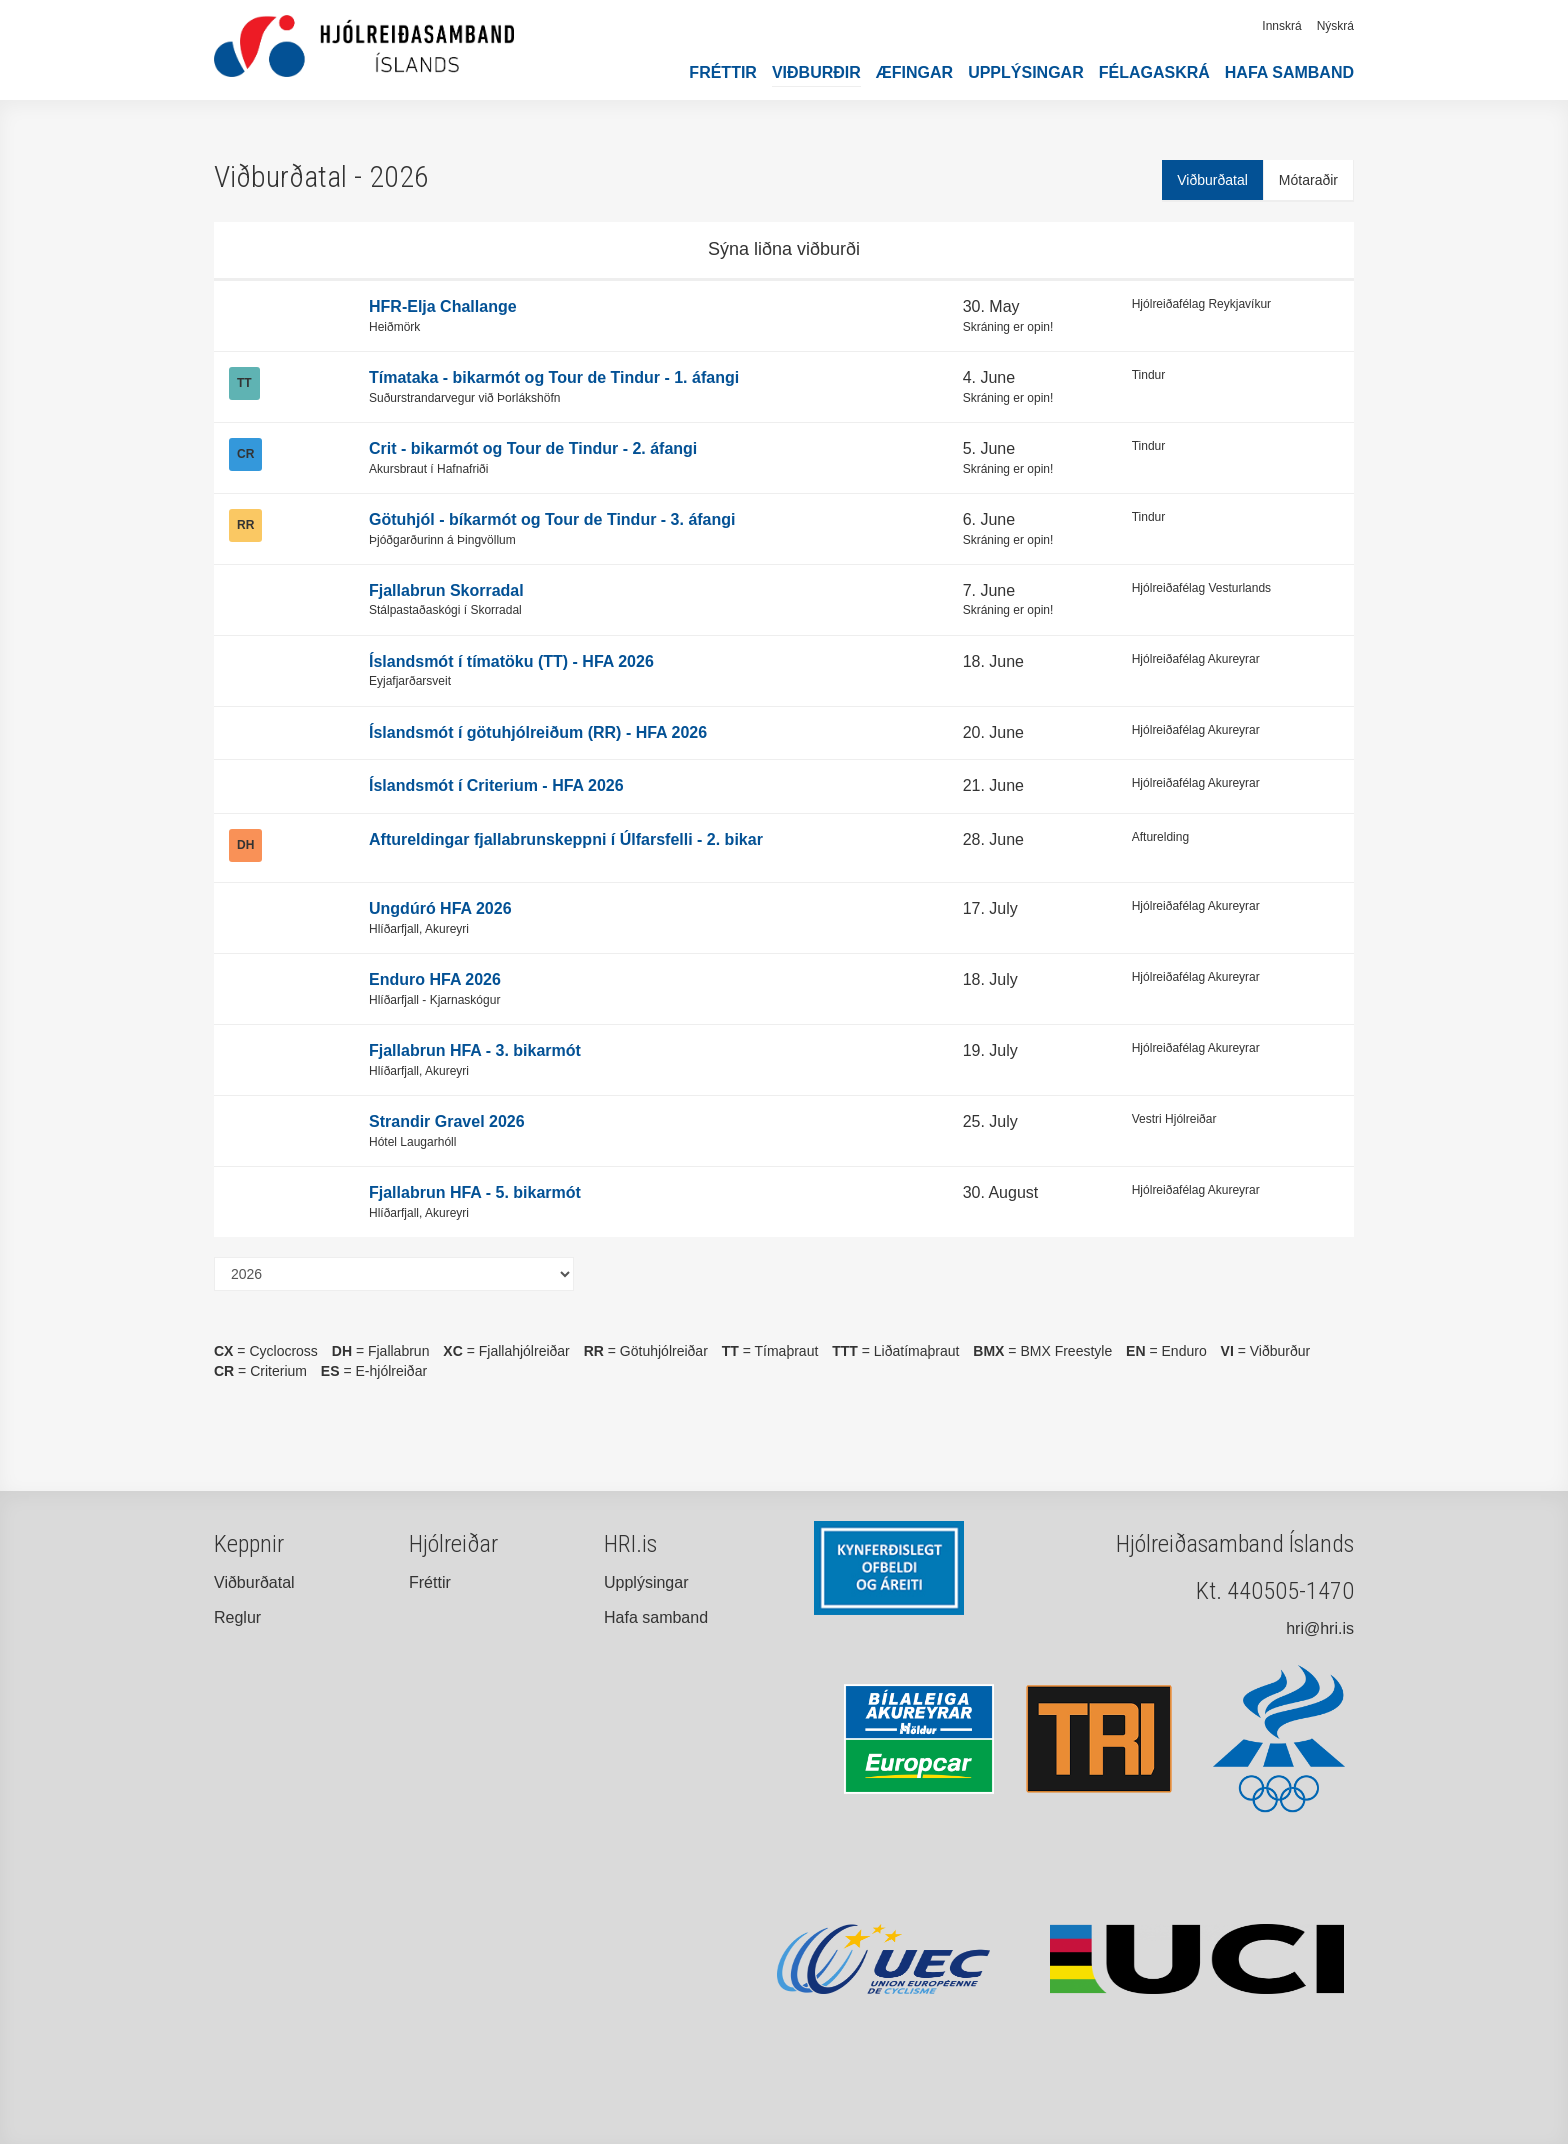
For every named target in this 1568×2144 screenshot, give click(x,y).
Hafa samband (1289, 72)
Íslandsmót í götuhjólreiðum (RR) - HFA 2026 (538, 732)
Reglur (237, 1617)
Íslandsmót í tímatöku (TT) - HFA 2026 (511, 661)
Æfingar (914, 72)
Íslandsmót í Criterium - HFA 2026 (496, 785)
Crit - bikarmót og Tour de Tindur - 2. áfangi (533, 448)
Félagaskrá (1154, 72)
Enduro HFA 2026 (435, 979)
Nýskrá (1335, 26)
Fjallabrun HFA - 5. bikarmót (475, 1192)
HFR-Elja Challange (443, 306)
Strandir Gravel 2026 (447, 1121)
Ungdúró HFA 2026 (440, 908)
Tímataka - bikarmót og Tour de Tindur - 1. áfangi (554, 377)
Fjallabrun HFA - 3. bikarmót (475, 1050)
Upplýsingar (1026, 72)
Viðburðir (816, 72)
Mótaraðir (1308, 180)
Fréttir (723, 72)
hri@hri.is (1320, 1628)
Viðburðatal (1212, 180)
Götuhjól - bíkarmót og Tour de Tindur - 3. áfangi (552, 519)
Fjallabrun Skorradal (446, 590)
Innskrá (1281, 26)
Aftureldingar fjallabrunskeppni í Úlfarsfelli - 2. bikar (566, 839)
